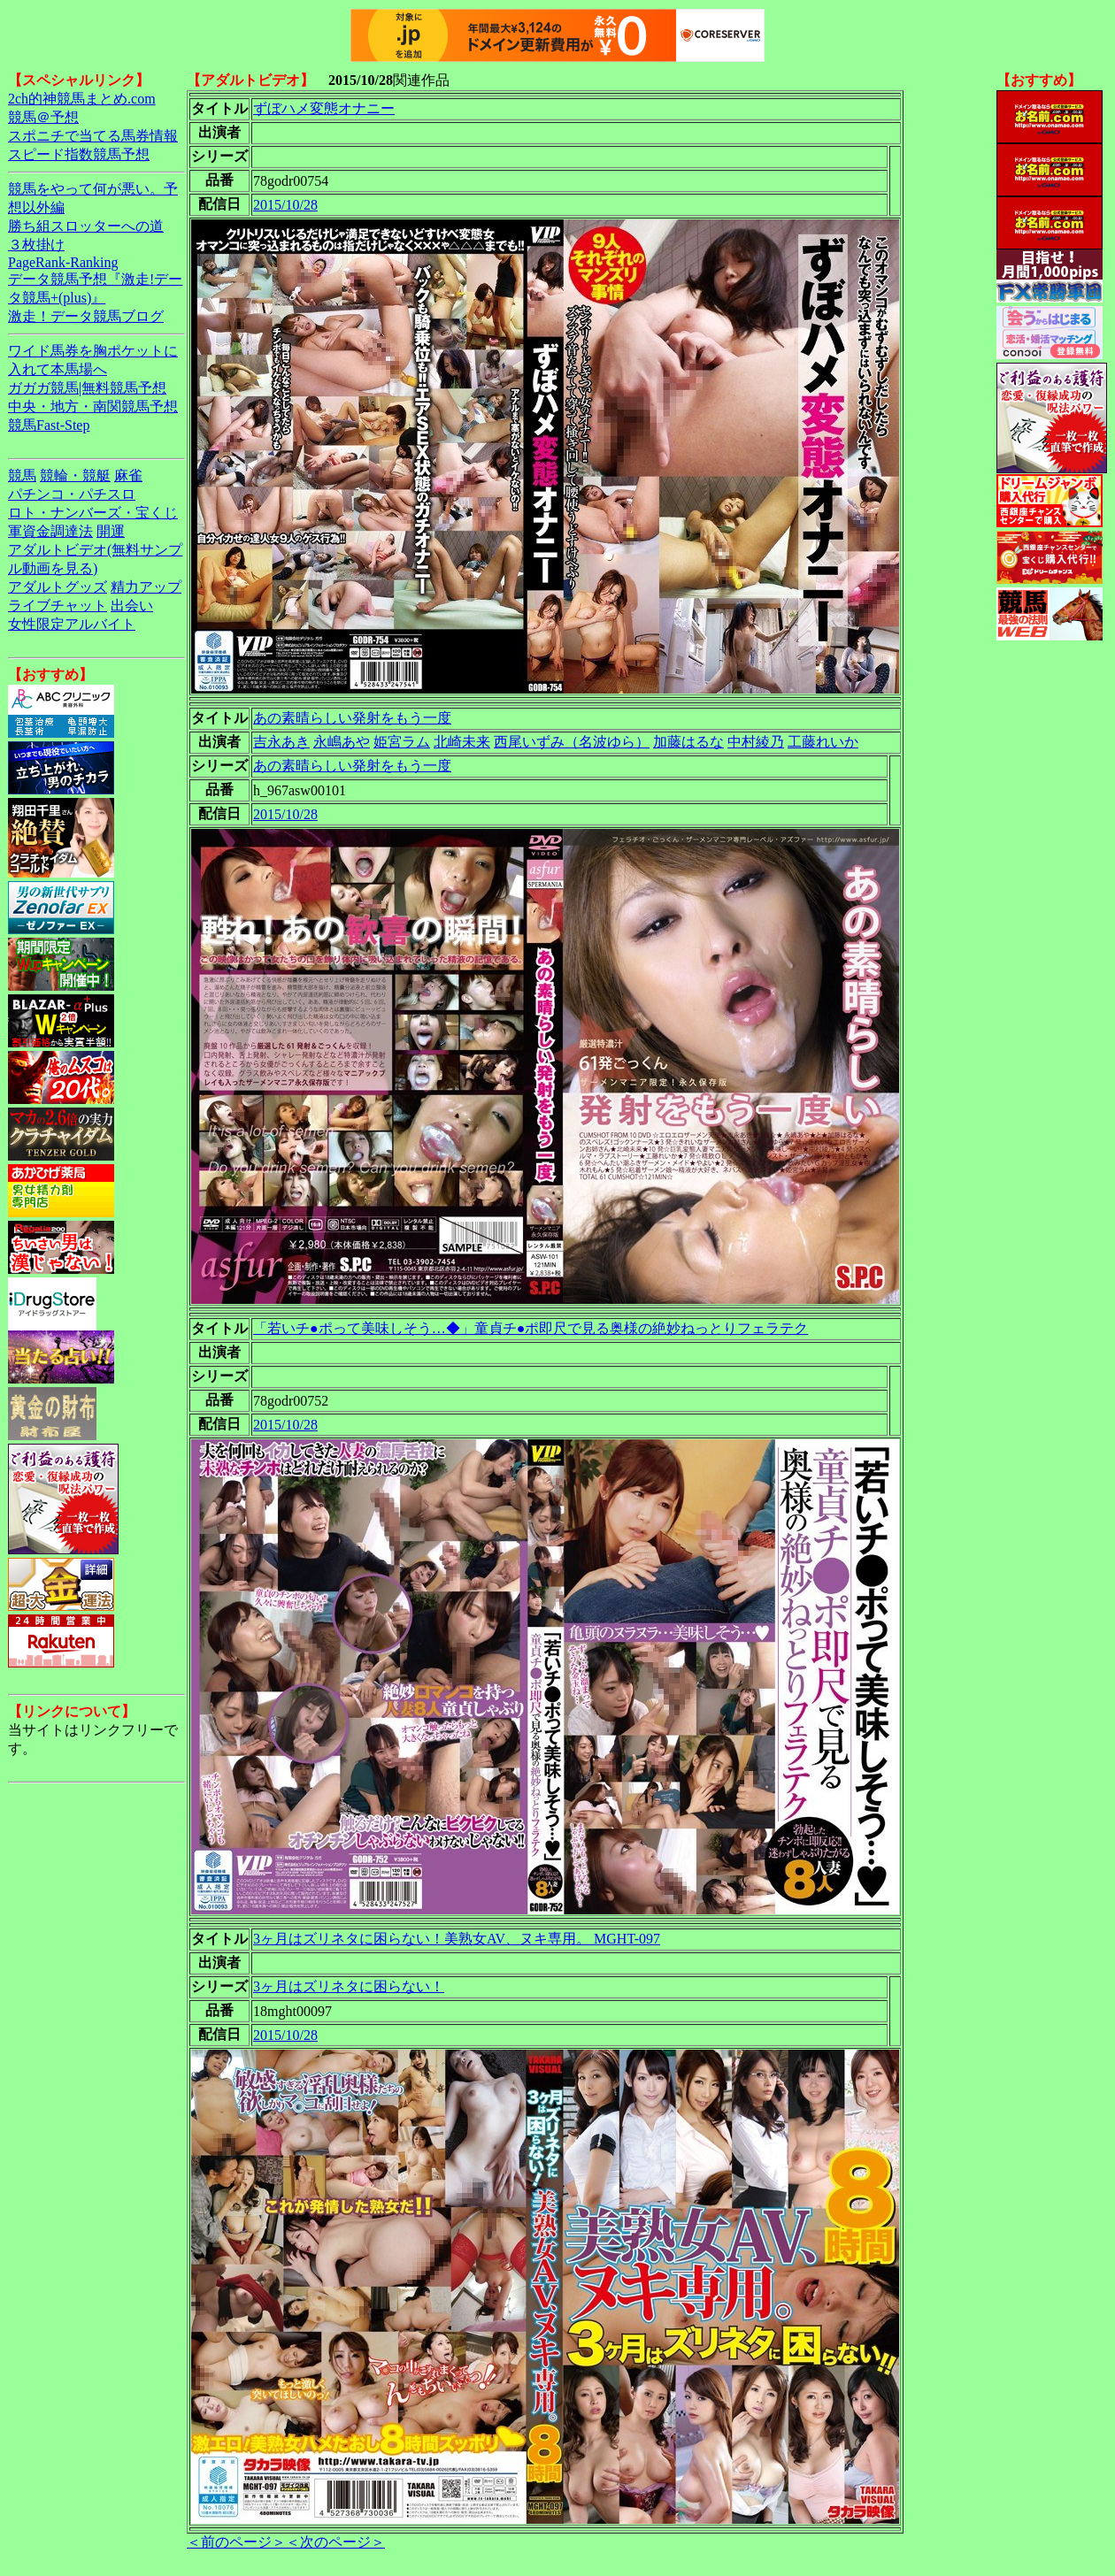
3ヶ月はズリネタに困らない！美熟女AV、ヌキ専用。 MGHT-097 (456, 1938)
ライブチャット (57, 605)
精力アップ (146, 586)
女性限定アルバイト (71, 624)
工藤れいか (823, 741)
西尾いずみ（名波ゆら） (572, 741)
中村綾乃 (755, 741)
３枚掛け (36, 244)
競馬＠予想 (43, 117)
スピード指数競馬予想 (79, 154)
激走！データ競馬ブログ (86, 316)
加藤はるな (688, 741)
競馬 (22, 475)
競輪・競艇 (75, 475)
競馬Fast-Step (48, 425)
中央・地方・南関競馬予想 (93, 406)
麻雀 (128, 475)
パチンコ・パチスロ (71, 494)
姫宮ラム (401, 741)
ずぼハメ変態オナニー (324, 108)
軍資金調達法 (50, 531)
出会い (132, 605)
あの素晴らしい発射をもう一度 (352, 717)
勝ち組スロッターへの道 (86, 226)
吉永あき (281, 741)
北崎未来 (462, 741)
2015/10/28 (285, 204)
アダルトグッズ (57, 586)
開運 (110, 531)
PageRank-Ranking (63, 262)
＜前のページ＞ (236, 2541)
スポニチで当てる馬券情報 (93, 135)
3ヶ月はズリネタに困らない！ (348, 1986)
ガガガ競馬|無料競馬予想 (87, 387)
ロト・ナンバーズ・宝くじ (93, 512)
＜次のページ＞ (335, 2541)
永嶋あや (341, 741)
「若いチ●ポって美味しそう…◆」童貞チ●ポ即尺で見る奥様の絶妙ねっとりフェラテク (530, 1328)
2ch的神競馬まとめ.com (82, 98)
